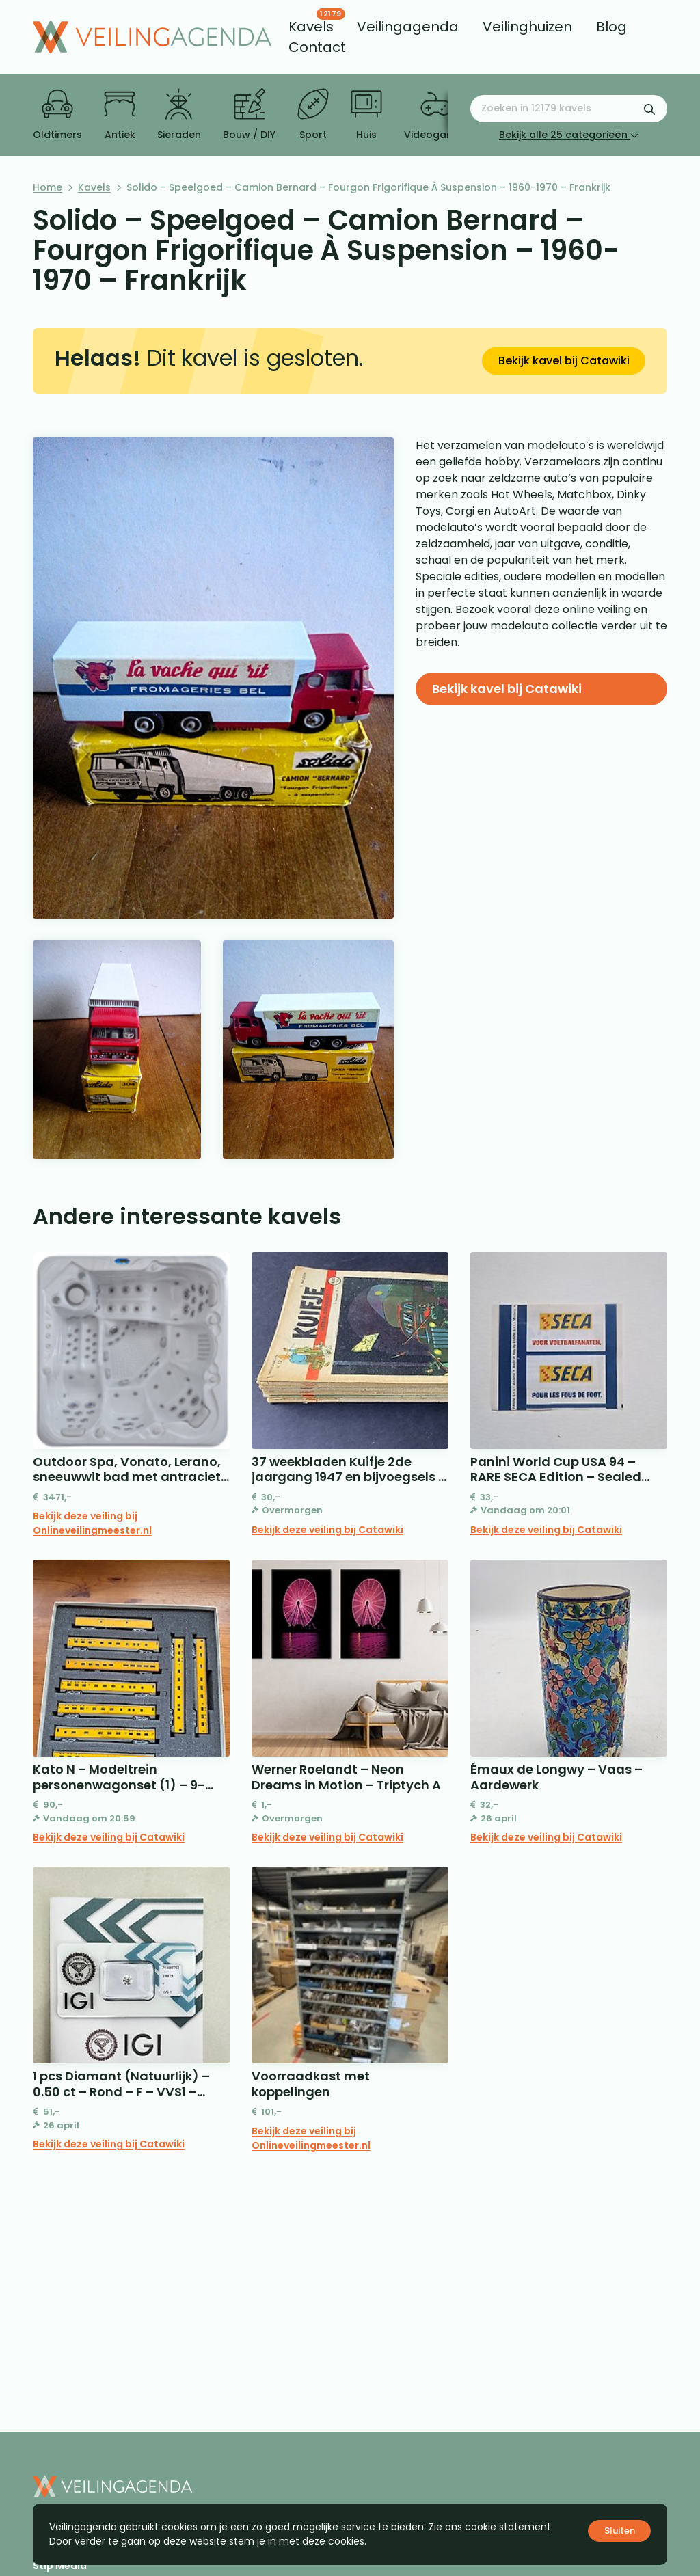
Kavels (94, 187)
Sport (313, 114)
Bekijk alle (568, 134)
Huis (366, 114)
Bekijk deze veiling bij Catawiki (327, 1529)
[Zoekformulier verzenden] (649, 108)
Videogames (436, 114)
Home (47, 187)
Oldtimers (57, 114)
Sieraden (179, 114)
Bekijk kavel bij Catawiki (564, 360)
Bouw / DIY (249, 114)
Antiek (119, 114)
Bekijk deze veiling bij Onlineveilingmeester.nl (92, 1523)
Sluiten (619, 2530)
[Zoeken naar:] (568, 108)
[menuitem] (311, 26)
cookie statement (508, 2527)
